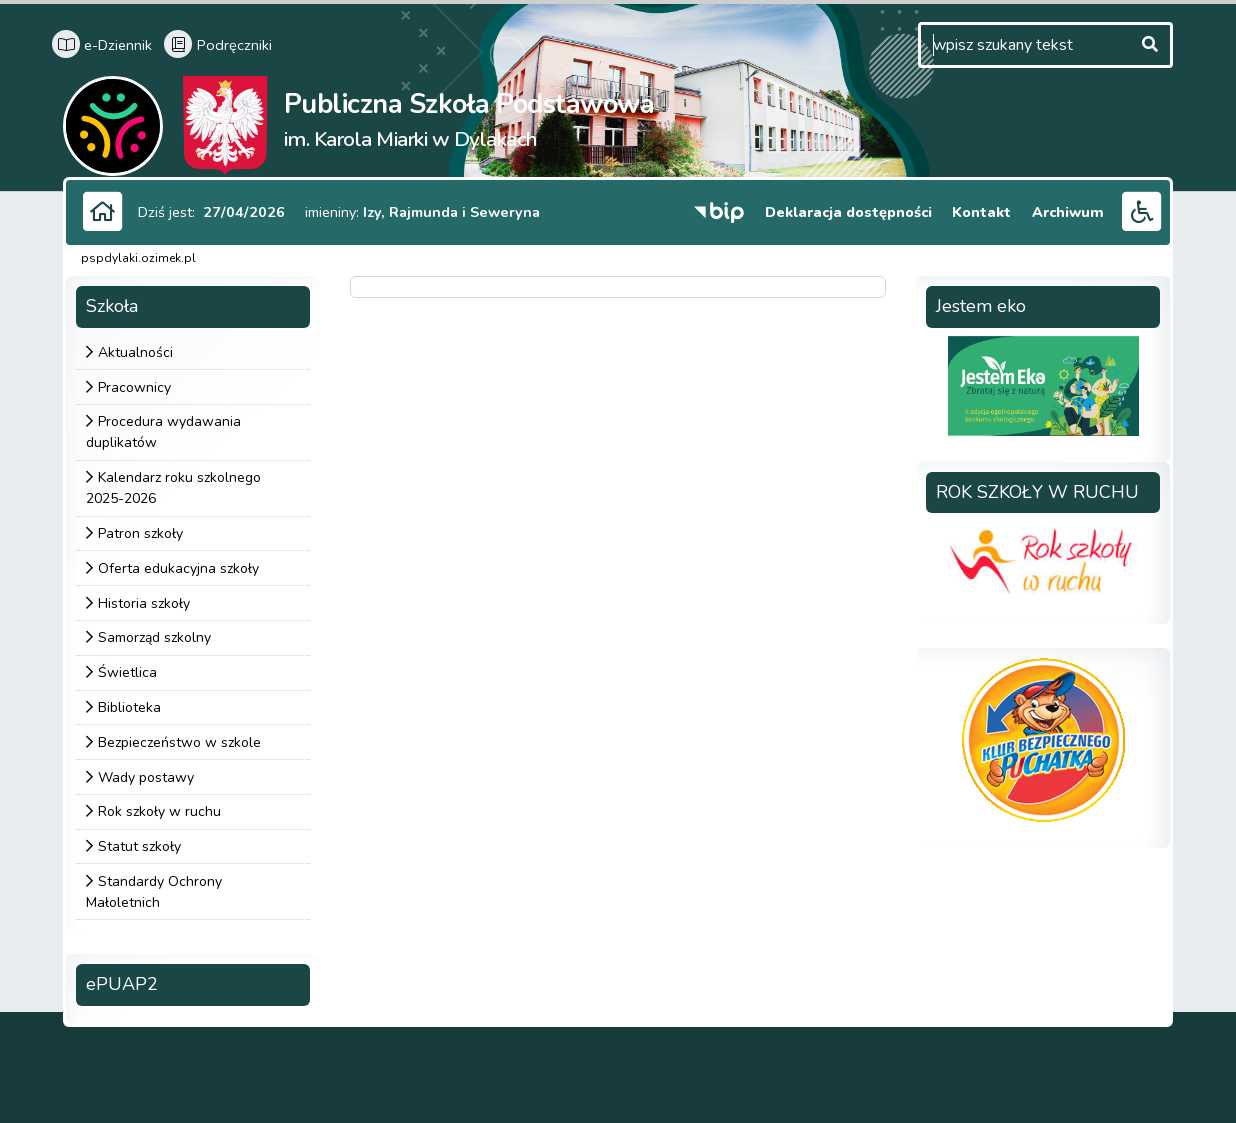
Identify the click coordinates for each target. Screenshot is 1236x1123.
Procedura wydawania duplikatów (163, 433)
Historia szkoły (144, 603)
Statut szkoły (139, 846)
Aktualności (135, 352)
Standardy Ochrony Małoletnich (154, 892)
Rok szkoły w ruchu (159, 812)
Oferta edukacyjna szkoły (178, 568)
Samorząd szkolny (154, 638)
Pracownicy (134, 387)
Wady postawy (146, 777)
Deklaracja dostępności (851, 211)
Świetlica (127, 672)
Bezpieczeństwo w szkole (179, 742)
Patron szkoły (140, 533)
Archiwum (1069, 211)
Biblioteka (129, 707)
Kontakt (984, 211)
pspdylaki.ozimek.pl (138, 258)
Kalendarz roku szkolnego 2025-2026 (173, 489)
